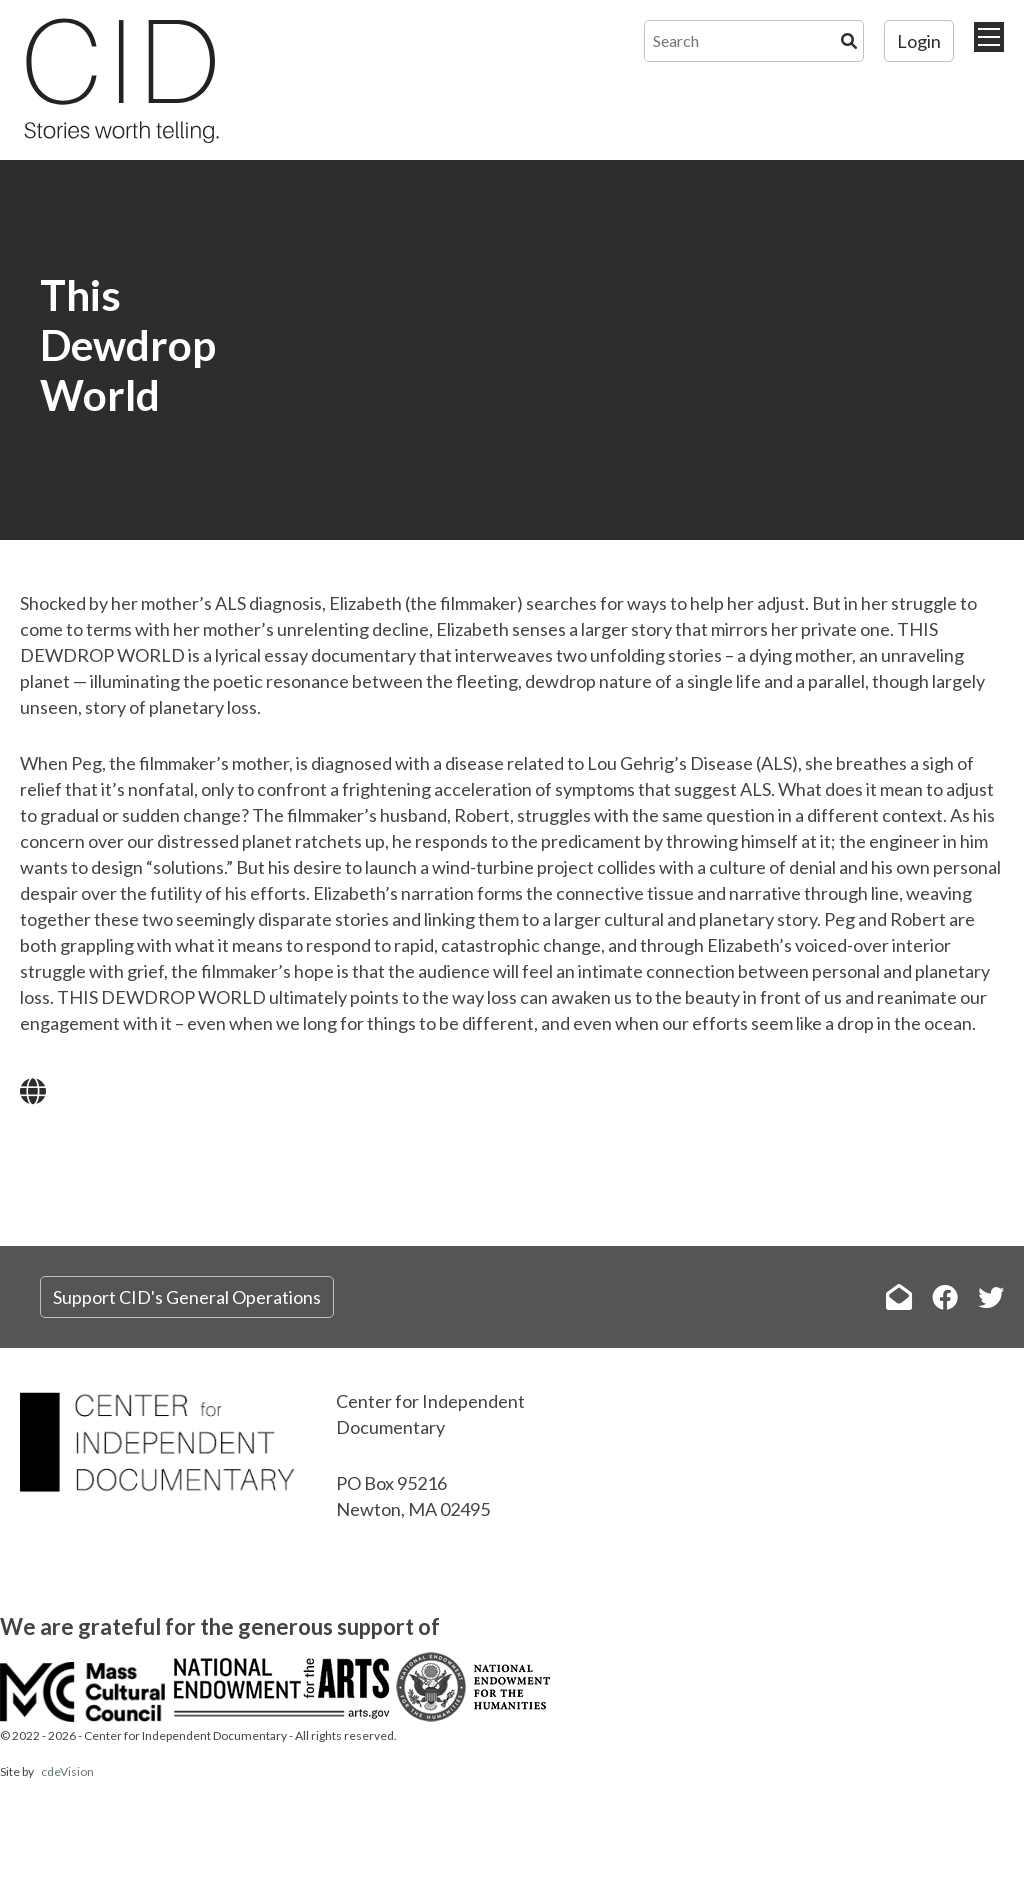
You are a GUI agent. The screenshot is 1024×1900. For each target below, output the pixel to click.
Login (919, 41)
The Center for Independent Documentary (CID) (120, 80)
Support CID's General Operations (187, 1297)
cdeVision (67, 1771)
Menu (989, 37)
